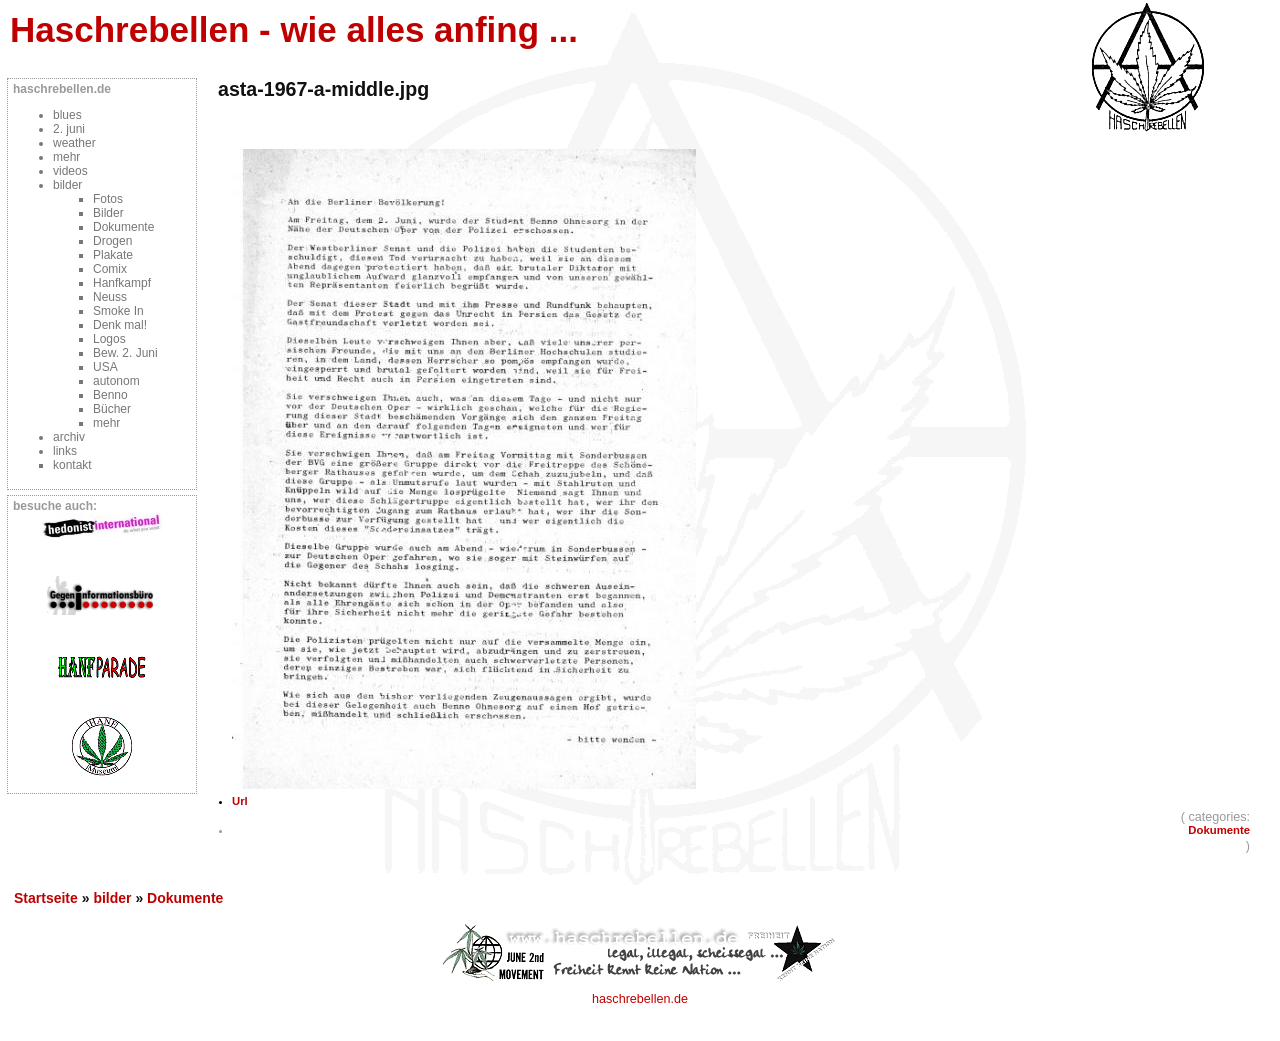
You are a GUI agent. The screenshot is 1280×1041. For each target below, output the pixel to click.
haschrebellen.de (640, 999)
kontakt (72, 465)
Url (240, 801)
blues (67, 115)
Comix (110, 269)
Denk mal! (120, 325)
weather (74, 143)
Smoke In (118, 311)
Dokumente (123, 227)
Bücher (112, 409)
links (65, 451)
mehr (66, 157)
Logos (109, 339)
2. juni (69, 129)
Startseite (46, 898)
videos (70, 171)
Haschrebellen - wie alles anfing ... (294, 29)
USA (105, 367)
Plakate (113, 255)
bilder (67, 185)
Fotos (108, 199)
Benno (110, 395)
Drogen (112, 241)
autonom (116, 381)
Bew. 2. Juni (125, 353)
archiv (69, 437)
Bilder (108, 213)
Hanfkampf (122, 283)
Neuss (110, 297)
